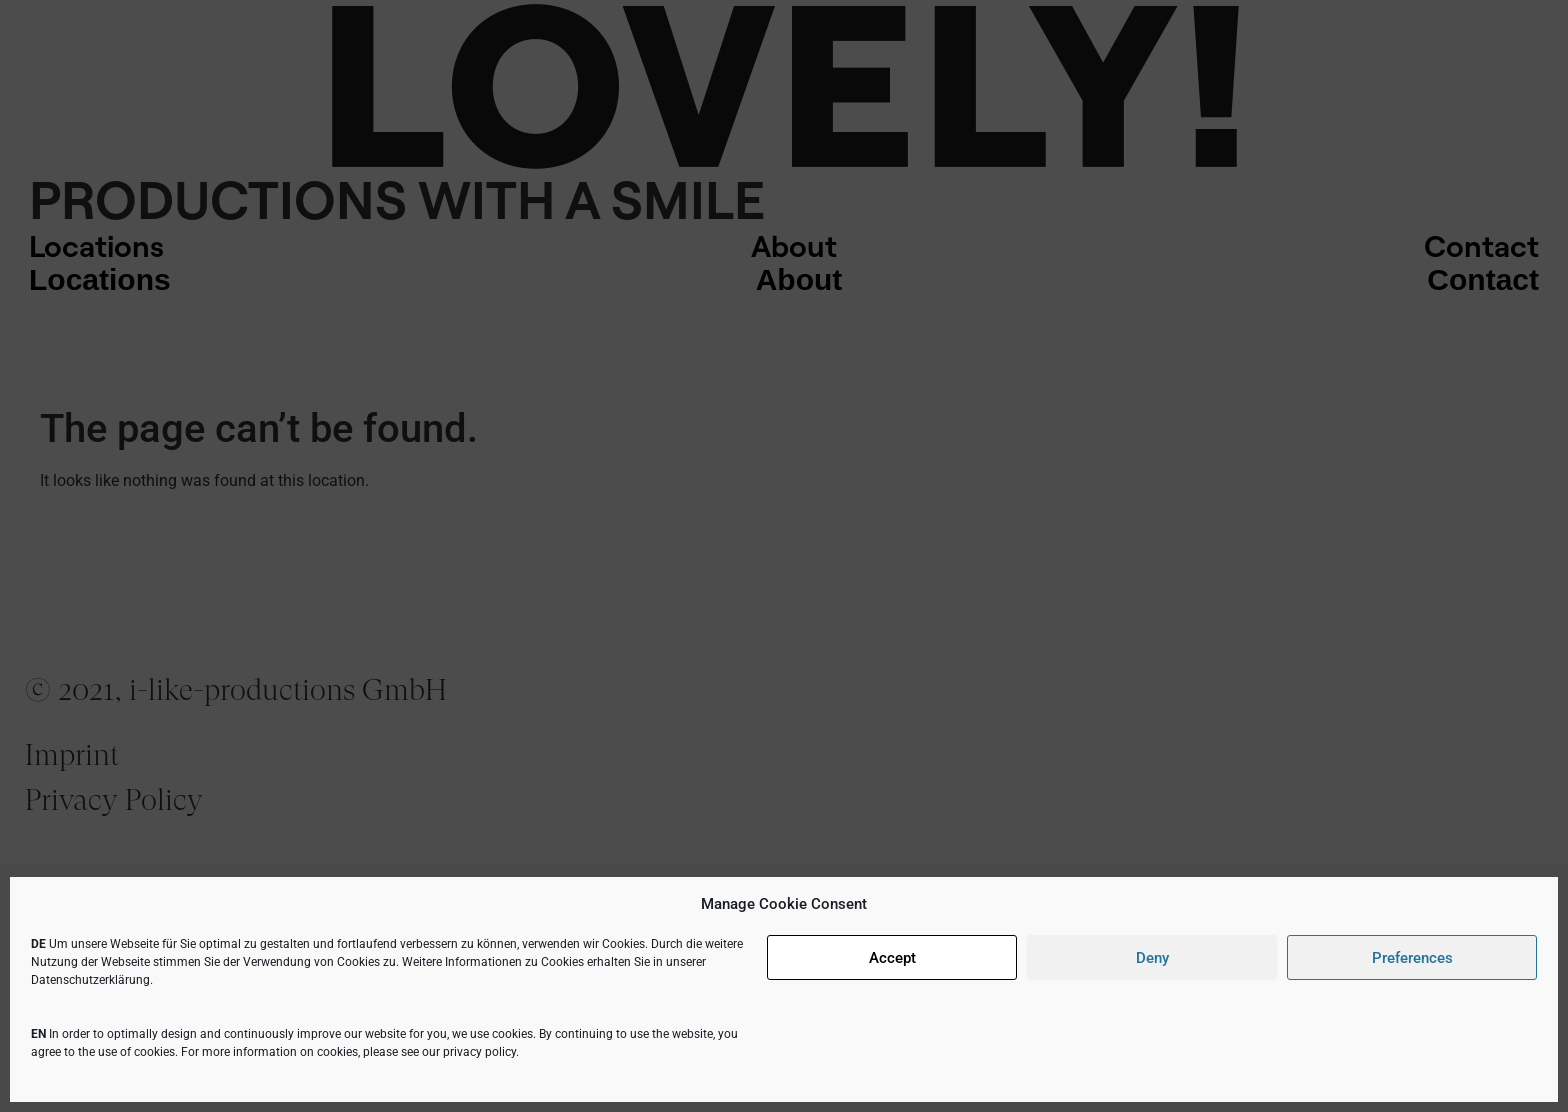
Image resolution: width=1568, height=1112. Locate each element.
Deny (1152, 958)
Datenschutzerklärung (90, 980)
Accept (892, 958)
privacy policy (479, 1052)
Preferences (1412, 958)
